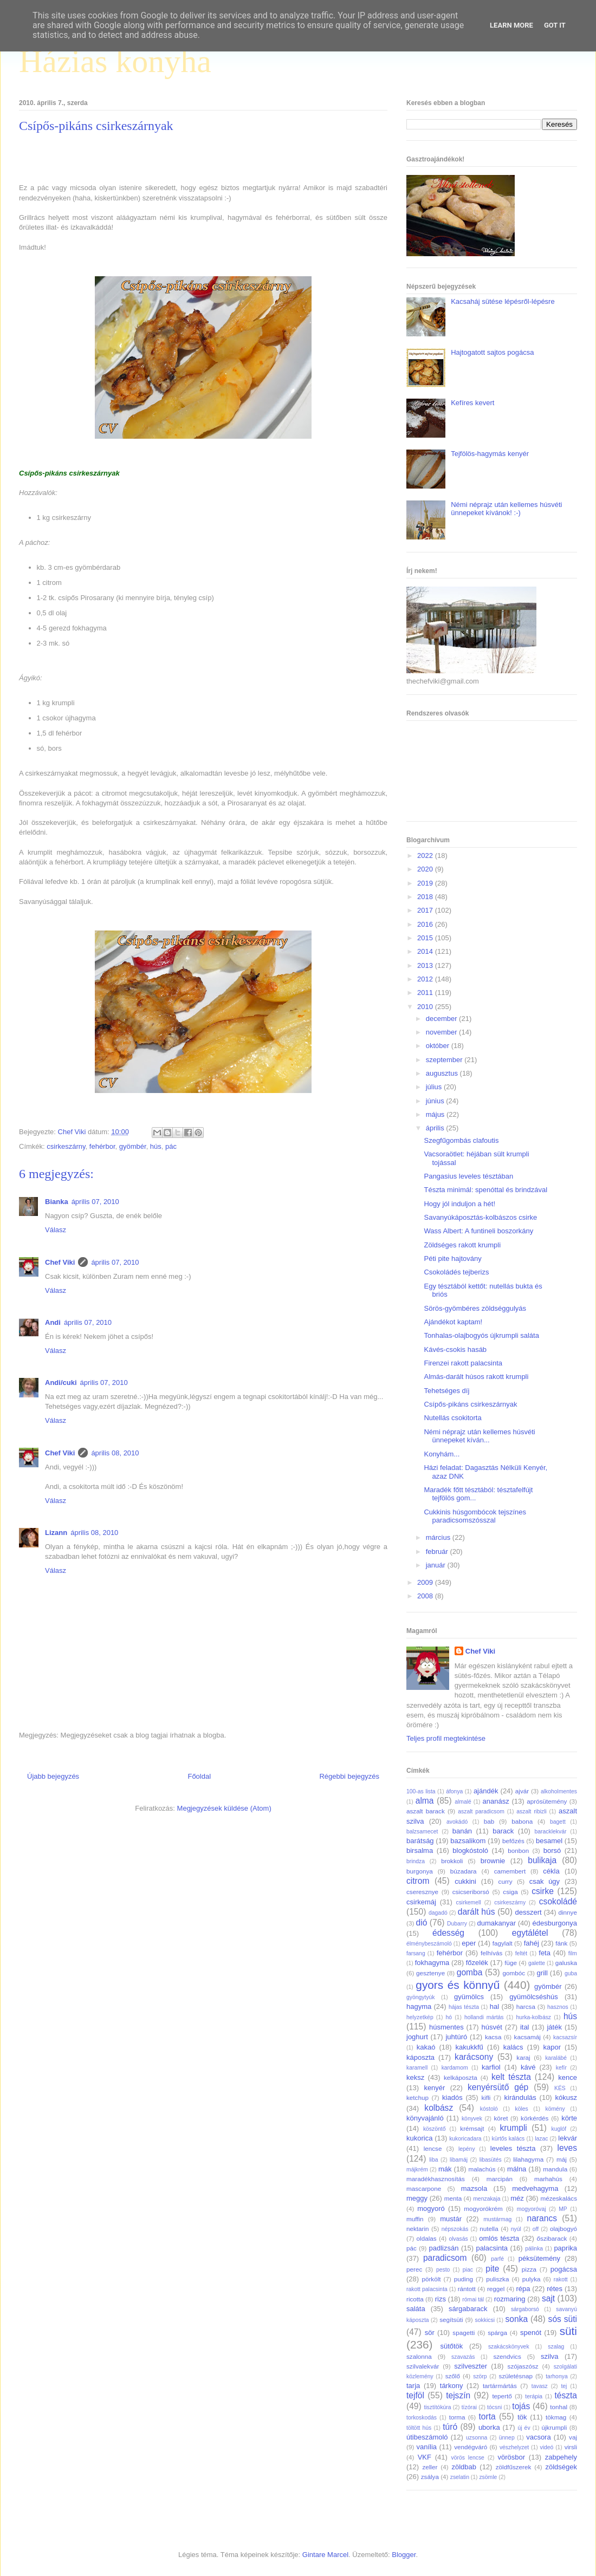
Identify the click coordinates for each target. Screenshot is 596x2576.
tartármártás (500, 2385)
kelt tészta (511, 2076)
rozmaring (510, 2299)
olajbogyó (563, 2228)
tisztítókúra (437, 2407)
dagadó (438, 1913)
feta (544, 1953)
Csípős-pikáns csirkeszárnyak (470, 1404)
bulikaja (542, 1860)
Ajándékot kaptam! (453, 1322)
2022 (426, 855)
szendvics (507, 2356)
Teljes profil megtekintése (445, 1738)
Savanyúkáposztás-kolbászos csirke (480, 1217)
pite (492, 2268)
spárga (497, 2332)
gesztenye (430, 1972)
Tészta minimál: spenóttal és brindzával (485, 1190)
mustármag (497, 2219)
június (436, 1101)
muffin (415, 2218)
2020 (426, 869)
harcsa (525, 2006)
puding (463, 2278)
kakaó (426, 2047)
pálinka (534, 2249)
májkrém (417, 2169)
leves (567, 2147)
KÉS (560, 2088)
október (438, 1046)
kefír (561, 2068)
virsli (571, 2446)
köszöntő (434, 2129)
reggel (496, 2288)
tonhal (558, 2406)
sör (430, 2332)
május (436, 1114)
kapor (552, 2047)
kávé (528, 2067)
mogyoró (431, 2208)
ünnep (507, 2438)
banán (462, 1831)
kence (567, 2077)
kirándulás (520, 2097)
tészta (565, 2395)
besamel (549, 1841)
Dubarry (457, 1924)
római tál (473, 2299)
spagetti (463, 2332)
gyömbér (132, 1146)
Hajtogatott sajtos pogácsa (492, 352)
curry (505, 1881)
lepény (466, 2149)
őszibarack (552, 2238)
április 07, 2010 (95, 1202)
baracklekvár (551, 1832)
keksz (415, 2077)
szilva (550, 2356)
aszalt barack (425, 1810)
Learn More (511, 25)
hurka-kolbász (533, 2017)
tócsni (494, 2407)
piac (468, 2270)
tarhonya (556, 2376)
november (442, 1032)
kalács (513, 2047)
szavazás (463, 2357)
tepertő (501, 2395)
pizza (529, 2269)
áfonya (454, 1791)
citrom (417, 1880)
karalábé (556, 2058)
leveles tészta (513, 2148)
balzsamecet (422, 1832)
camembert (510, 1871)
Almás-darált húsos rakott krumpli (476, 1376)
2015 (426, 938)
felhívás (491, 1952)
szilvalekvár (422, 2366)
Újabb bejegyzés (53, 1776)
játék (554, 2027)
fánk (561, 1943)
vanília (426, 2447)
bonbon (518, 1850)
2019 (426, 883)
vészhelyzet (514, 2447)
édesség (448, 1932)
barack (503, 1831)
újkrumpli (554, 2427)
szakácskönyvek (508, 2347)
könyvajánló (425, 2118)
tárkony (451, 2386)
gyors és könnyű (458, 1985)
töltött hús (418, 2428)
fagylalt (503, 1943)
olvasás (458, 2239)
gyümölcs (469, 1997)
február (438, 1551)
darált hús (476, 1911)
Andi (53, 1322)
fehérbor (102, 1146)
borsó (552, 1850)
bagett (558, 1822)
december (442, 1018)
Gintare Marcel (325, 2555)
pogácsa (563, 2269)
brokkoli (452, 1860)
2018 (426, 897)
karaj (523, 2057)
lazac (541, 2139)
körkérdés (534, 2118)
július (435, 1087)
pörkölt (431, 2278)
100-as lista (421, 1791)
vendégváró (470, 2446)
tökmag (556, 2417)
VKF (424, 2457)
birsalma (419, 1850)
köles (521, 2109)
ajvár (522, 1790)
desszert (528, 1912)
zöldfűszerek (514, 2466)
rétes (554, 2289)
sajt (548, 2298)
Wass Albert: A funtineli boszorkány (478, 1231)
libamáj (459, 2160)
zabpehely (561, 2457)
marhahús (548, 2178)
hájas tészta (464, 2007)
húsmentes (446, 2027)
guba (571, 1973)
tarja (413, 2386)
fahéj (531, 1943)
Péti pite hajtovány (452, 1258)
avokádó (457, 1822)
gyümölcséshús (533, 1997)
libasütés (491, 2160)
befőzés (513, 1840)
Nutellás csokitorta (452, 1418)
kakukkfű (469, 2047)
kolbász (438, 2107)
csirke (543, 1891)
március (439, 1537)
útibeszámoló (427, 2437)
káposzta (420, 2057)
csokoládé (558, 1901)
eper (469, 1943)
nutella (489, 2228)
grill (542, 1973)
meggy (416, 2198)
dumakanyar (496, 1923)
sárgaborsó (525, 2309)
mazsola (474, 2188)
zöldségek (561, 2467)
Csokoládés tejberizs (456, 1272)
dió (421, 1922)
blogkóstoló (470, 1850)
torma (457, 2417)
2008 (426, 1596)
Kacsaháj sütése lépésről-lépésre (503, 301)
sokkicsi (485, 2320)
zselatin (459, 2477)
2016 (426, 924)
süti (568, 2331)
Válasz (55, 1230)
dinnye (568, 1912)
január (437, 1565)
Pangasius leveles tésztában (468, 1176)
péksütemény (539, 2258)
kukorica (419, 2138)
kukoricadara (465, 2139)
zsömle (488, 2477)
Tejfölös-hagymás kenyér (490, 454)
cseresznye (422, 1891)
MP (563, 2209)
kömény (555, 2109)
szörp (480, 2376)
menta (453, 2198)
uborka (489, 2427)
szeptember (445, 1060)
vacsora (538, 2437)
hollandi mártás (484, 2017)
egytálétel (530, 1932)
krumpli (513, 2127)
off (536, 2229)
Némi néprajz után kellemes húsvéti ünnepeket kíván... (479, 1436)
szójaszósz (523, 2366)
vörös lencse (467, 2458)
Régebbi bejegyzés (349, 1776)
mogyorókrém (483, 2208)
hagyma (418, 2006)
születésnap (516, 2375)
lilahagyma (528, 2159)
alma (425, 1800)
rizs (440, 2299)
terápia (533, 2396)
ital (524, 2027)
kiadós (452, 2097)
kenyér (434, 2088)
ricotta (415, 2298)
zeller (429, 2466)
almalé (463, 1802)
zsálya (430, 2476)
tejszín (458, 2395)
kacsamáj (527, 2036)
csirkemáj (421, 1902)
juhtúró (456, 2037)
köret (501, 2118)
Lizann (56, 1532)
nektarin (417, 2228)
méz (517, 2198)
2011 (426, 992)
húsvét (492, 2027)
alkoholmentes (559, 1791)
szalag (556, 2347)
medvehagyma (535, 2188)
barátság (420, 1841)
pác (171, 1146)
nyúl (516, 2229)
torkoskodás (421, 2418)
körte (569, 2118)
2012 (426, 979)
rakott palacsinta (427, 2289)
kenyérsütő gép (498, 2087)
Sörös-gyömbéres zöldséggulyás (475, 1308)
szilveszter (470, 2366)
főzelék (477, 1963)
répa (523, 2289)
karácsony (474, 2056)
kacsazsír (565, 2037)
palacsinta (492, 2248)
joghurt (417, 2037)
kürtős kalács (508, 2139)
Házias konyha (115, 61)
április (436, 1128)
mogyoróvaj (531, 2209)
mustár (451, 2219)
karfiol (491, 2067)
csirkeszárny (66, 1146)
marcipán (500, 2178)
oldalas (427, 2238)
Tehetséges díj (446, 1391)
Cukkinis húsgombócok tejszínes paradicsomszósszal (475, 1516)
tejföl (415, 2395)
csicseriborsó (470, 1891)
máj (561, 2159)
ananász (496, 1801)
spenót (530, 2332)
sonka (516, 2319)
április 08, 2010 (115, 1453)
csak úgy (544, 1881)
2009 (426, 1582)
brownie (493, 1861)
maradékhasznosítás (435, 2178)
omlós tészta (499, 2238)
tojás (521, 2406)
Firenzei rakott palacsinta (463, 1363)
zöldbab (463, 2467)
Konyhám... (441, 1454)
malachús (481, 2168)
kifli (485, 2097)
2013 (426, 965)
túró (450, 2426)
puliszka (497, 2278)
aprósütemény (547, 1801)
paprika (565, 2248)
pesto (443, 2270)
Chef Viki (60, 1262)
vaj (573, 2437)
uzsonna (476, 2438)
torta (486, 2416)
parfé (497, 2259)
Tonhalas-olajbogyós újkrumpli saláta (481, 1335)
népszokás (455, 2229)
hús (155, 1146)
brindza (415, 1861)
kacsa (493, 2036)
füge (510, 1962)
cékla (551, 1871)
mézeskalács (558, 2198)
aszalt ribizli (531, 1811)
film (572, 1953)
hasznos (557, 2007)
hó (449, 2017)
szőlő (452, 2375)
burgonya (419, 1871)
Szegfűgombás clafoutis (461, 1140)
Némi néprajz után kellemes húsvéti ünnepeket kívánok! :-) (506, 508)
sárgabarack (468, 2309)
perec (414, 2269)
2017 (426, 910)
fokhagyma (432, 1963)
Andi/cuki (61, 1382)
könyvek (472, 2119)
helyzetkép (419, 2017)
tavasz (540, 2386)
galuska (566, 1962)
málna (516, 2169)
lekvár (567, 2138)
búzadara (463, 1871)
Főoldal (199, 1776)
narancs (542, 2218)
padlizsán (443, 2248)
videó (546, 2447)
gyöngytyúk (420, 1997)
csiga (510, 1891)
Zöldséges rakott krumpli (462, 1245)
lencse (433, 2148)
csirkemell (468, 1902)
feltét (521, 1953)
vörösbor (512, 2457)
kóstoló (489, 2109)
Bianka (56, 1202)
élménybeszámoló (429, 1944)
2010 (426, 1007)
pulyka (531, 2278)
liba (433, 2160)
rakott (561, 2279)
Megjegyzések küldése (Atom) (224, 1808)
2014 (426, 951)
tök (522, 2417)
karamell (416, 2068)
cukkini (465, 1881)
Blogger (404, 2555)
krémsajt (472, 2128)
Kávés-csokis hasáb (455, 1349)
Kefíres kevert (472, 403)
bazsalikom (467, 1841)
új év (523, 2428)
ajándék (486, 1791)
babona (522, 1821)
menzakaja (486, 2199)
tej (564, 2386)
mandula (555, 2168)
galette (536, 1963)
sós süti (562, 2319)
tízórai (469, 2407)
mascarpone (423, 2188)
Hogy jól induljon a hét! (459, 1204)
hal (494, 2006)
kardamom (455, 2068)
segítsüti (451, 2319)
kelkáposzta (460, 2077)
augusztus (443, 1073)
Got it (555, 25)
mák (445, 2169)
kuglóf (559, 2129)
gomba (470, 1972)
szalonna (419, 2356)
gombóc (514, 1972)
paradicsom (445, 2257)
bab (489, 1821)
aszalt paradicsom (481, 1811)
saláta (415, 2309)
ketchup (417, 2097)
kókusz (566, 2097)
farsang (415, 1953)
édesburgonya (555, 1923)
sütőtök (451, 2346)
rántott (467, 2288)
